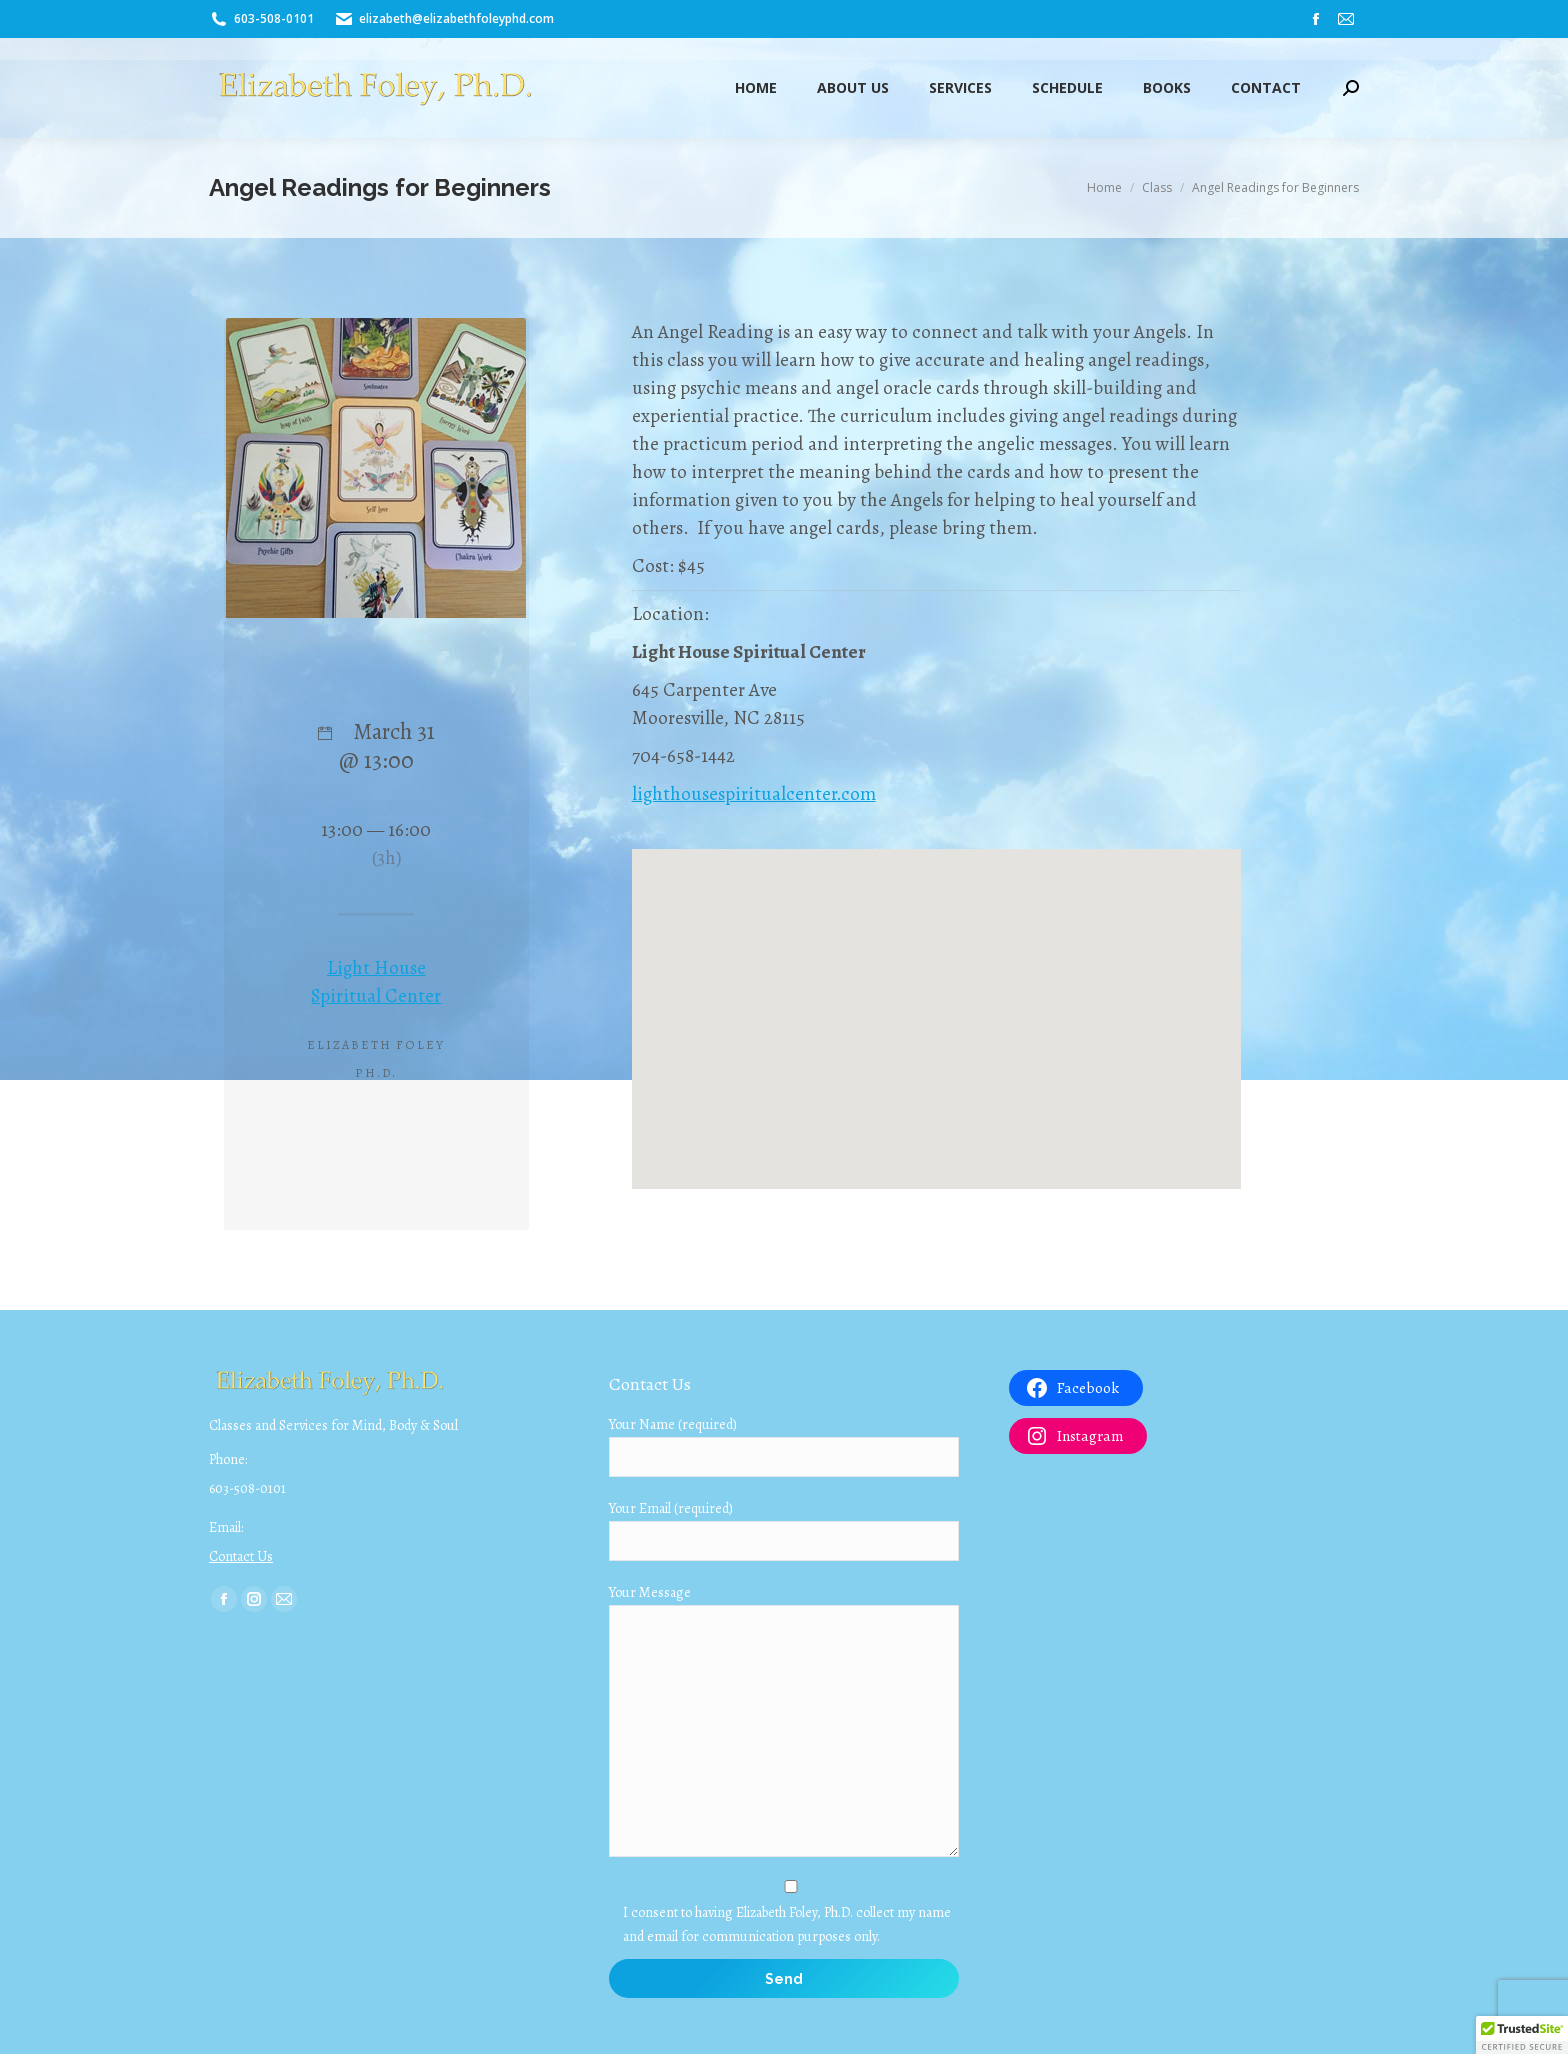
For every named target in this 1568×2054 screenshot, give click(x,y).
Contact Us (241, 1556)
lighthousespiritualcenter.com (754, 794)
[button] (1522, 2035)
